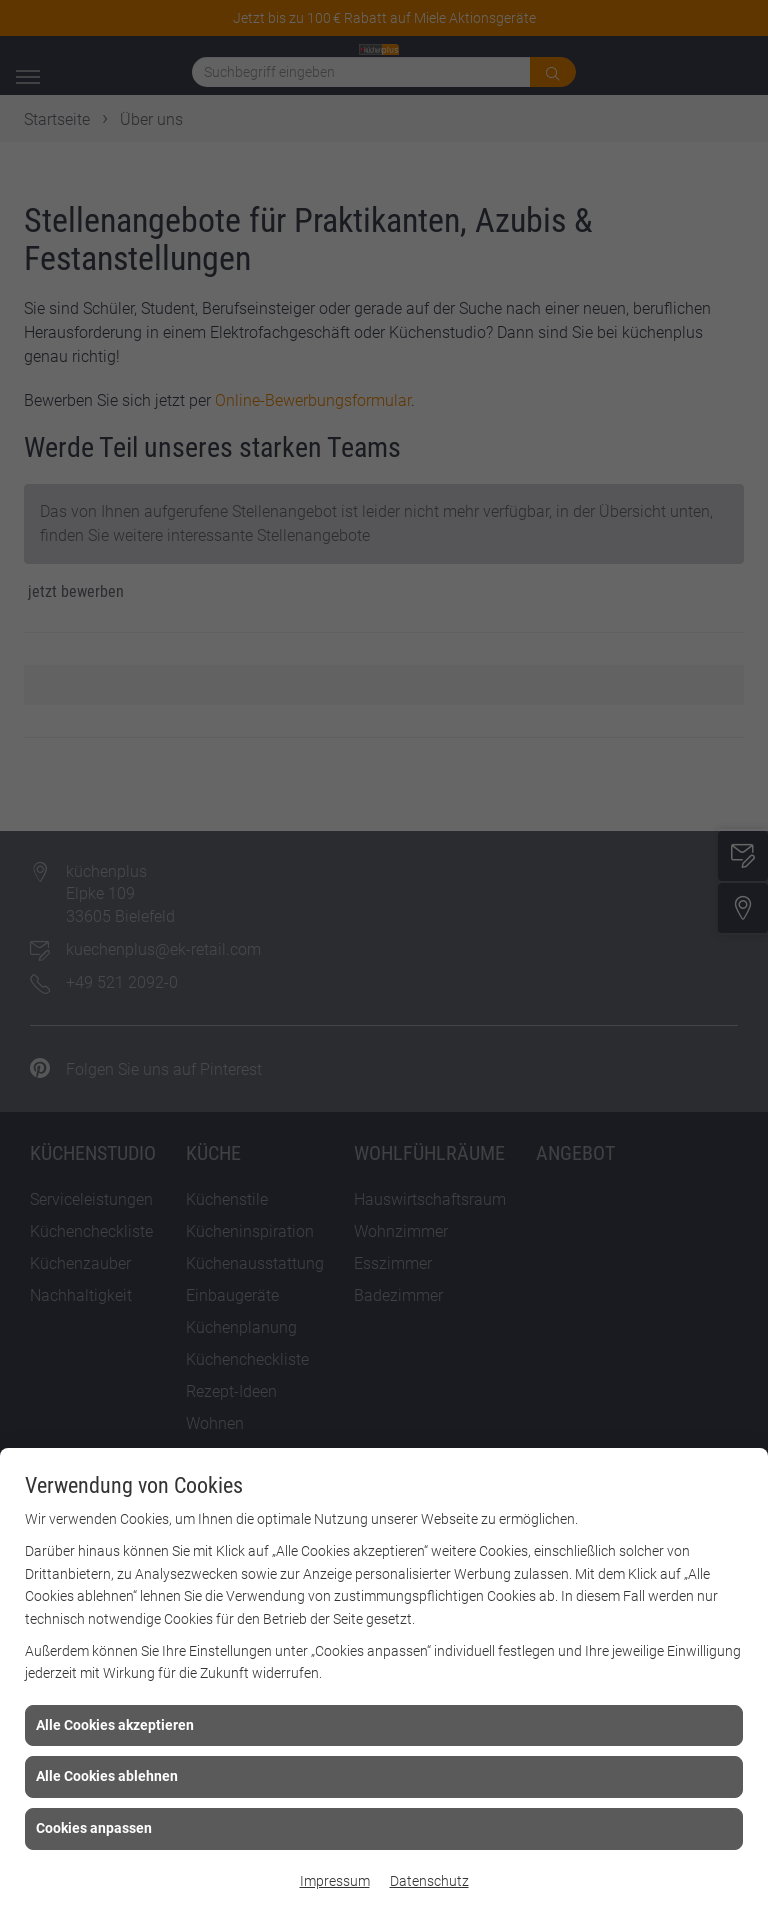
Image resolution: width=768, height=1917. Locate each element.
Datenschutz (429, 1881)
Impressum (335, 1881)
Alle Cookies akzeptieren (115, 1725)
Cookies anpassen (94, 1828)
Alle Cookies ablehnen (107, 1776)
